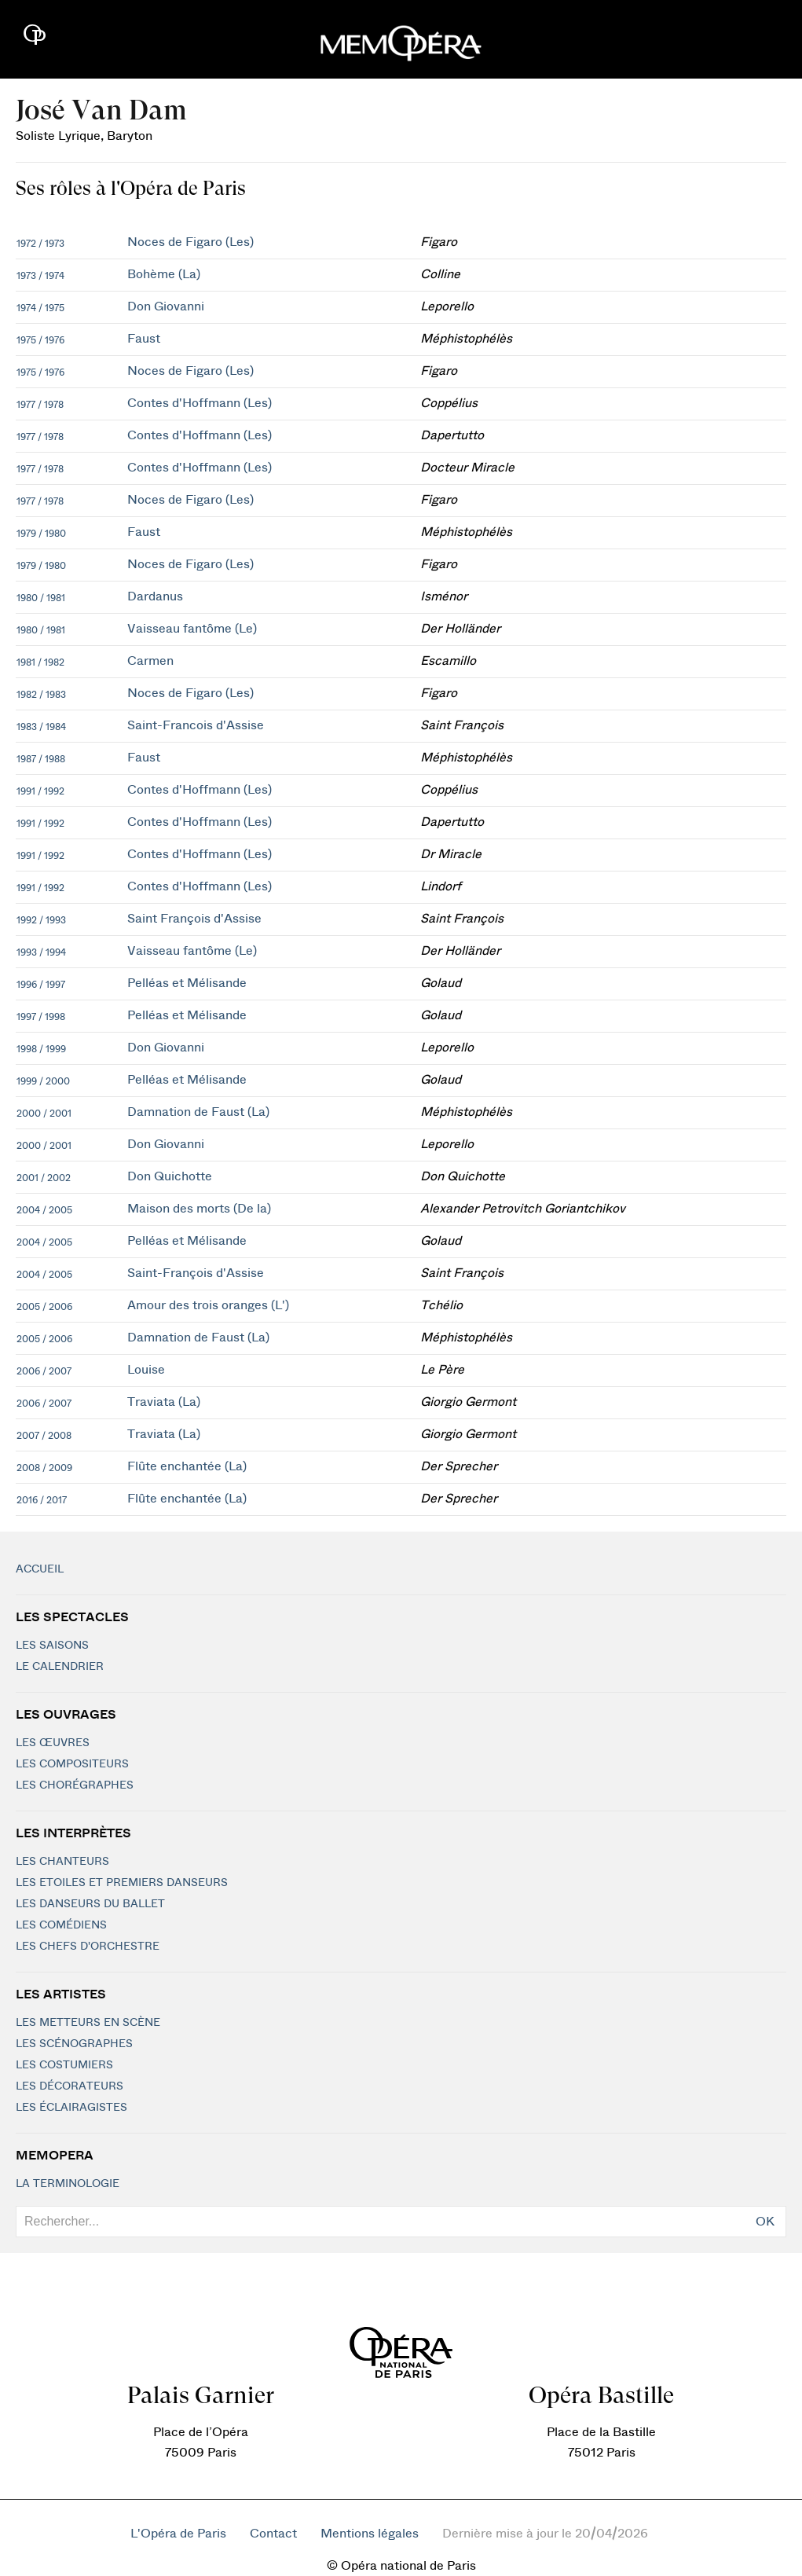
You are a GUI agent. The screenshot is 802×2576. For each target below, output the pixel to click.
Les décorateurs (69, 2086)
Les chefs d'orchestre (87, 1946)
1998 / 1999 (41, 1049)
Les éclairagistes (71, 2107)
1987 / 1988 (40, 759)
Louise (146, 1369)
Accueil (40, 1569)
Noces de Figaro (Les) (190, 242)
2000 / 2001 (43, 1113)
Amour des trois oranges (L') (208, 1305)
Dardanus (155, 596)
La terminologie (67, 2183)
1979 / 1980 (41, 533)
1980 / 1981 (40, 598)
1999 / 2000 (43, 1081)
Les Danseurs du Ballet (90, 1904)
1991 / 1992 (40, 791)
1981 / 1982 (40, 662)
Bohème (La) (163, 274)
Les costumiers (64, 2065)
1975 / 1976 (40, 340)
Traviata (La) (163, 1402)
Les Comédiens (61, 1925)
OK (765, 2221)
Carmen (150, 661)
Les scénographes (74, 2043)
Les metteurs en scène (88, 2022)
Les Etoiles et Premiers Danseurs (122, 1882)
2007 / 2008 (43, 1435)
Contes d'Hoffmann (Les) (199, 403)
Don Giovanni (165, 306)
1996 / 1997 (40, 984)
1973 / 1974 (40, 276)
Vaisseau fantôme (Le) (192, 628)
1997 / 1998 (40, 1017)
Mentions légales (369, 2533)
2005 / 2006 (44, 1307)
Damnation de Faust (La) (198, 1112)
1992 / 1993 (41, 920)
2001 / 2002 (43, 1178)
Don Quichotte (169, 1176)
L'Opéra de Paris (178, 2533)
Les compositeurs (72, 1764)
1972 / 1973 (40, 243)
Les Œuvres (53, 1743)
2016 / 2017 (41, 1500)
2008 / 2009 (44, 1468)
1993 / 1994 (41, 952)
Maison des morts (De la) (199, 1208)
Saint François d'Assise (194, 918)
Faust (143, 338)
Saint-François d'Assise (195, 1273)
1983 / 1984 (41, 727)
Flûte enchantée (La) (187, 1466)
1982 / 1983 (41, 694)
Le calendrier (60, 1666)
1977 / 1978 (40, 404)
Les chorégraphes (75, 1785)
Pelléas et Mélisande (187, 983)
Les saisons (52, 1645)
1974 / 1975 (40, 308)
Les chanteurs (62, 1861)
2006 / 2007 (43, 1371)
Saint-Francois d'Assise (195, 725)
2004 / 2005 (44, 1210)
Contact (273, 2533)
